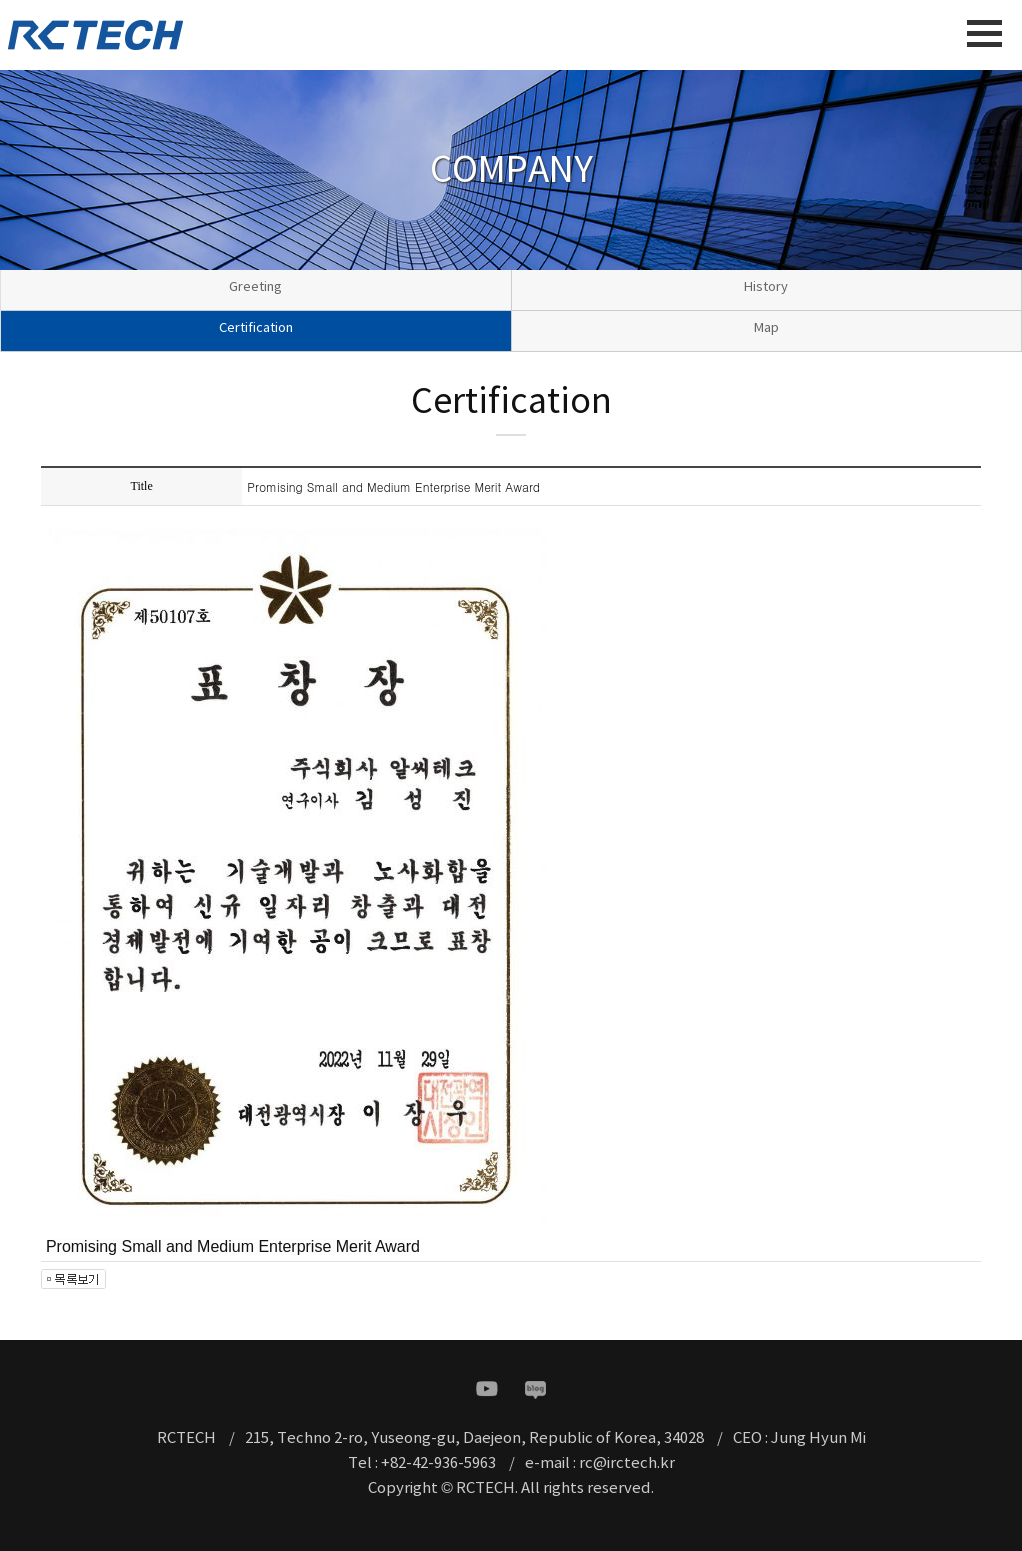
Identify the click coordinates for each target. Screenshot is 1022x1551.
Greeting (255, 287)
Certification (256, 328)
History (766, 287)
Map (766, 328)
